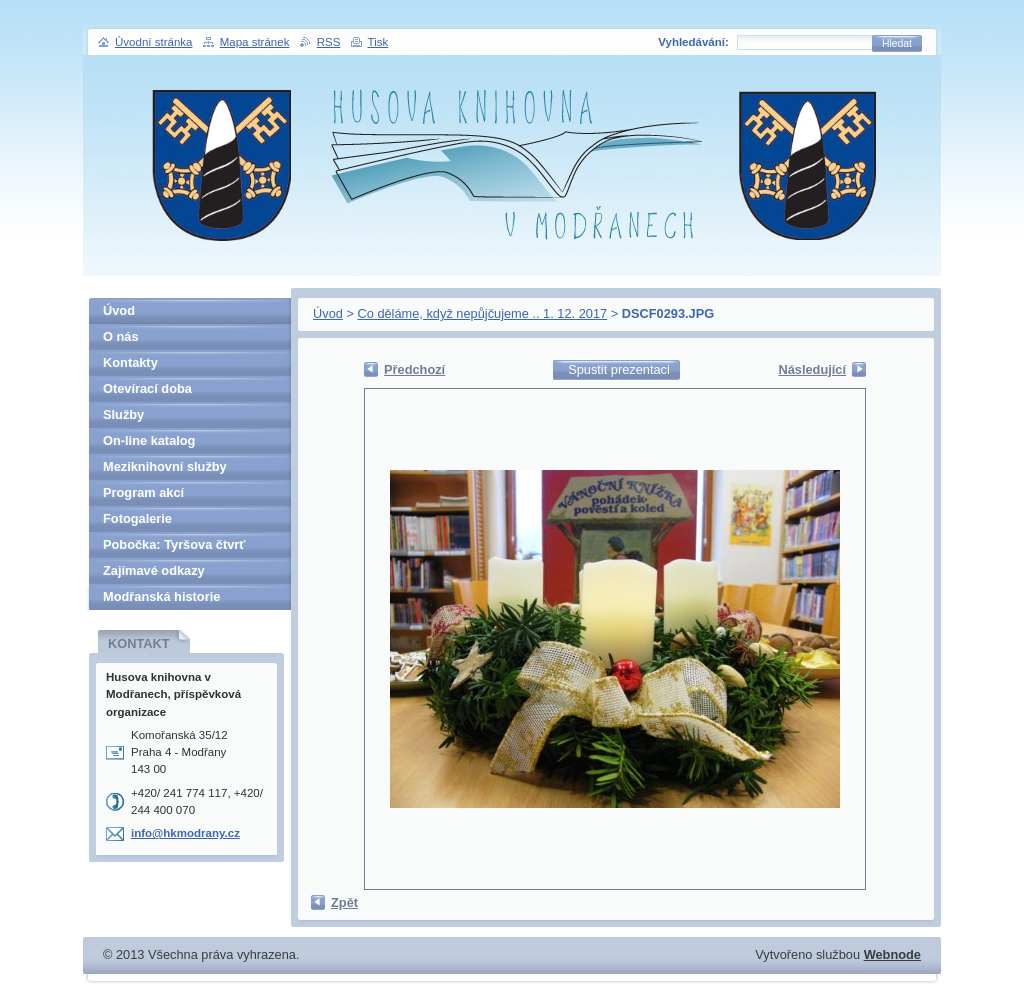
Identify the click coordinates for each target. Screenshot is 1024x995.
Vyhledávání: (693, 42)
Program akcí (143, 492)
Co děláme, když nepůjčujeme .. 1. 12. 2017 (482, 313)
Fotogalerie (137, 518)
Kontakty (130, 362)
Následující (812, 369)
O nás (121, 336)
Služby (123, 414)
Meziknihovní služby (165, 466)
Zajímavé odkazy (154, 570)
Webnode (892, 954)
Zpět (344, 902)
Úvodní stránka (153, 42)
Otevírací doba (147, 388)
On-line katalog (149, 440)
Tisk (378, 42)
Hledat (897, 43)
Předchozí (414, 369)
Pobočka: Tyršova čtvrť (174, 544)
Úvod (328, 313)
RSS (329, 42)
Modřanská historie (161, 596)
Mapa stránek (255, 42)
